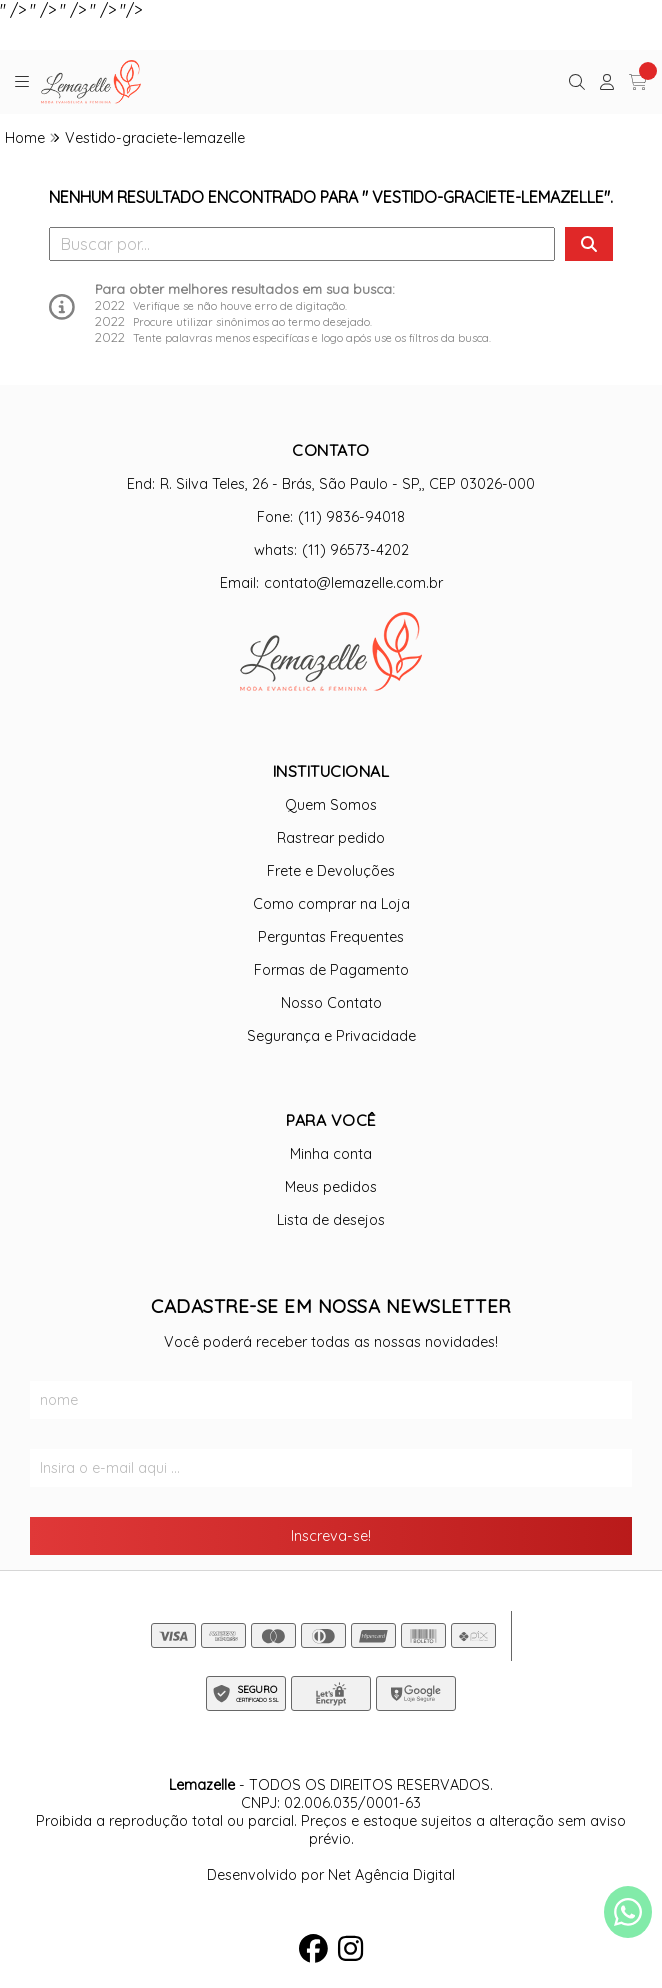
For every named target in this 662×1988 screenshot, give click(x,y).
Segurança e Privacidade (331, 1036)
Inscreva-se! (331, 1536)
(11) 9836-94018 (351, 517)
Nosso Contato (331, 1003)
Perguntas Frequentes (331, 937)
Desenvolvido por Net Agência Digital (331, 1875)
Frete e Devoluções (331, 871)
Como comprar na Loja (331, 904)
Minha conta (331, 1154)
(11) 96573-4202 (355, 550)
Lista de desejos (331, 1220)
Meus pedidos (331, 1187)
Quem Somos (331, 805)
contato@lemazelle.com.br (353, 583)
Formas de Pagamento (331, 970)
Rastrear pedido (331, 838)
